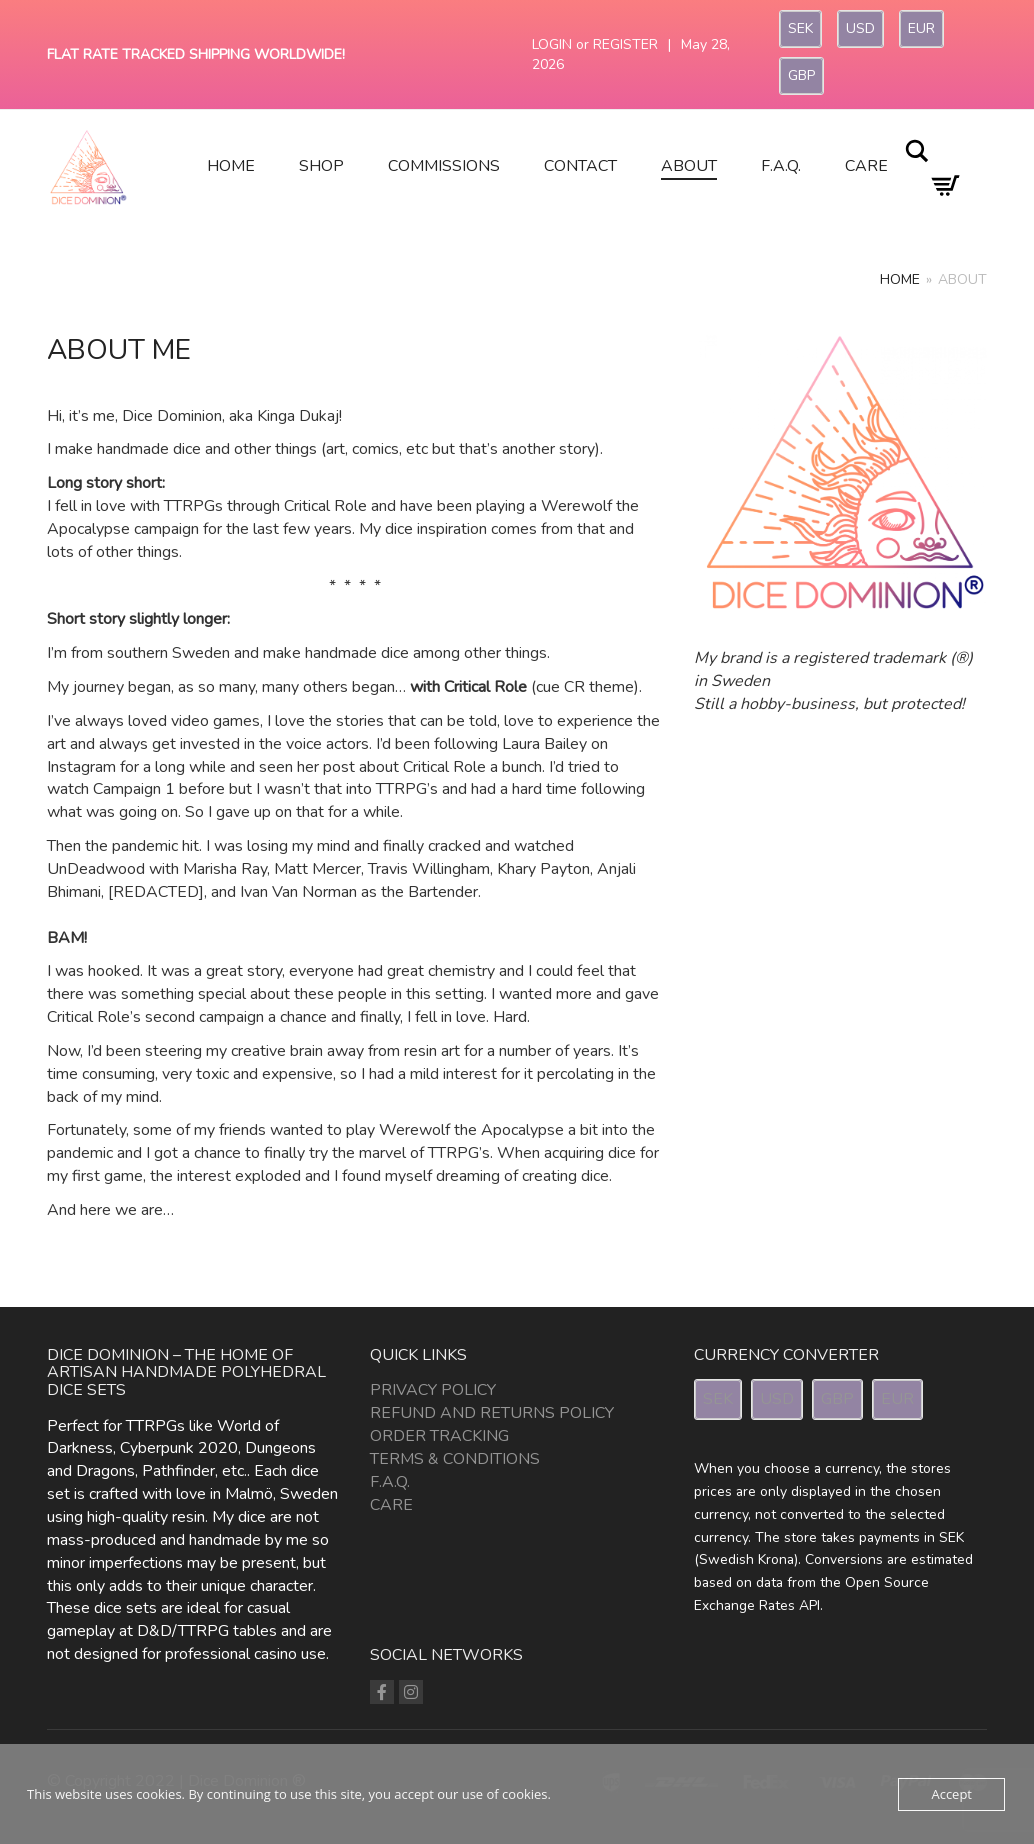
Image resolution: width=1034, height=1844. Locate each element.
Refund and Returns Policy (492, 1413)
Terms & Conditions (455, 1459)
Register (625, 44)
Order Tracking (439, 1436)
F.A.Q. (781, 166)
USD (860, 28)
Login (552, 44)
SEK (800, 28)
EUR (921, 28)
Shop (321, 166)
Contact (580, 166)
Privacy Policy (433, 1390)
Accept (951, 1794)
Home (231, 166)
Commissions (444, 166)
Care (866, 166)
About (689, 166)
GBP (801, 75)
